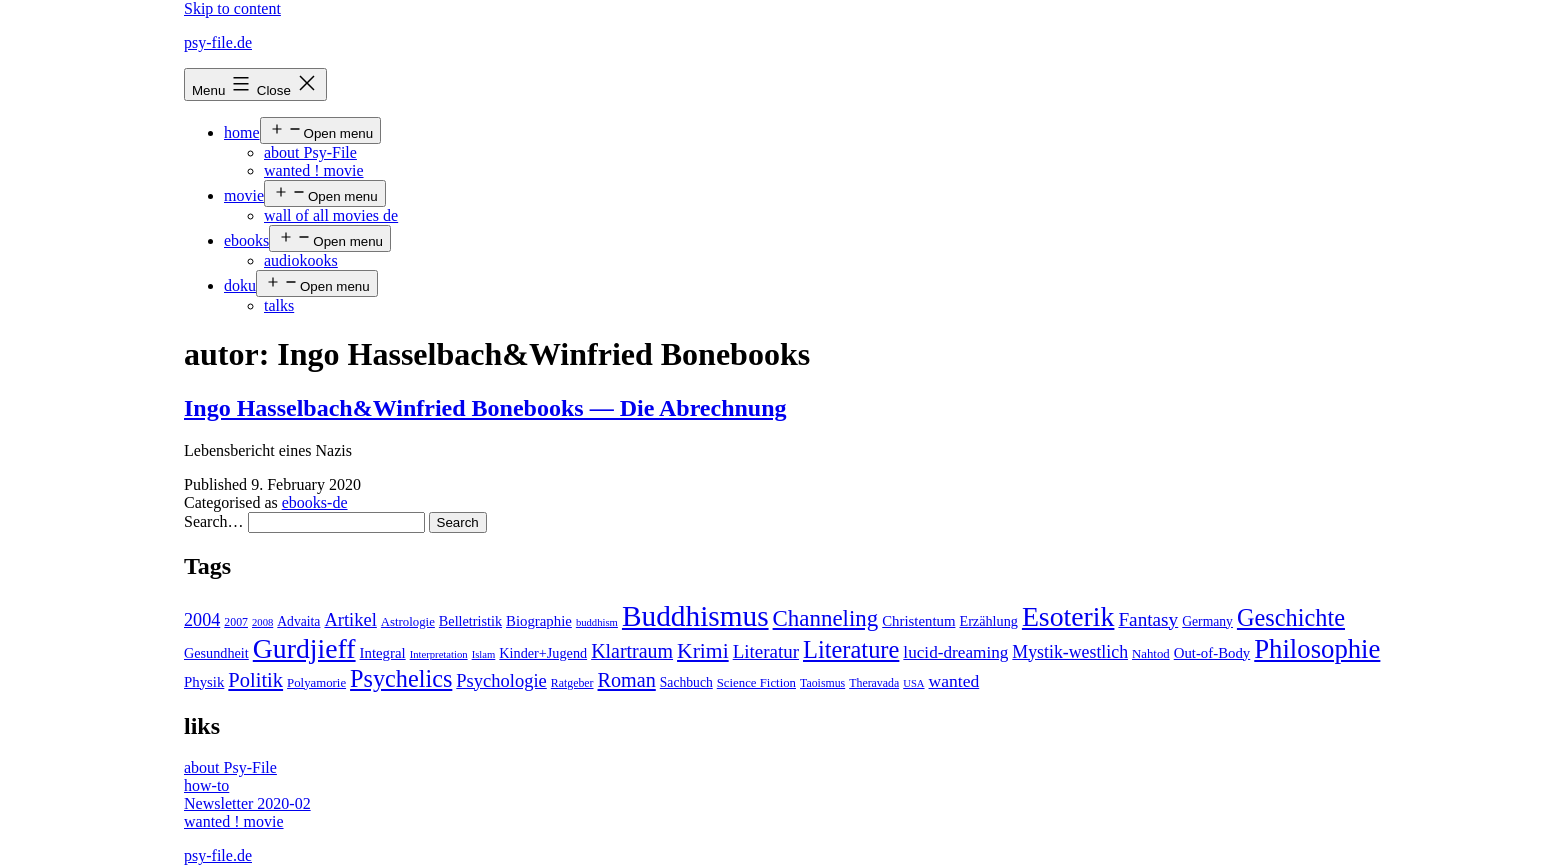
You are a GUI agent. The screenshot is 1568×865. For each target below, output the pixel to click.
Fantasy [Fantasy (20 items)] (1148, 619)
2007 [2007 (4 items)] (236, 622)
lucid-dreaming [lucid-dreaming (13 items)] (955, 652)
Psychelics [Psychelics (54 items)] (401, 678)
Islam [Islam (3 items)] (484, 654)
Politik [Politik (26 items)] (255, 680)
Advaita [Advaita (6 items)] (298, 621)
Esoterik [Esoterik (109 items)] (1068, 616)
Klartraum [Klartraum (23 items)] (632, 651)
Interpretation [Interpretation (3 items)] (439, 654)
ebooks (246, 240)
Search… (214, 521)
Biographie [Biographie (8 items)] (539, 621)
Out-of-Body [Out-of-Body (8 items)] (1212, 653)
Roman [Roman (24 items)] (627, 680)
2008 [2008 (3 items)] (262, 622)
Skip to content (232, 8)
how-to (206, 785)
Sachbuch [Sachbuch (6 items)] (686, 682)
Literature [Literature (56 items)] (851, 649)
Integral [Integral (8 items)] (383, 653)
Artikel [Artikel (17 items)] (350, 620)
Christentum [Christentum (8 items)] (918, 621)
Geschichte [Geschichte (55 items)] (1291, 617)
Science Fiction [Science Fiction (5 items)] (756, 683)
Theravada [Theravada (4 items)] (874, 683)
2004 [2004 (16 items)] (202, 620)
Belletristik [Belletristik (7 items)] (470, 621)
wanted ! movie (314, 170)
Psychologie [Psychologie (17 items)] (501, 681)
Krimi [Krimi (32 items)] (703, 651)
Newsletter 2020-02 (247, 803)
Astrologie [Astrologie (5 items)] (408, 622)
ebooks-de (315, 502)
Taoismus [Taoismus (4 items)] (822, 683)
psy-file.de (218, 42)
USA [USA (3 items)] (913, 683)
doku (240, 285)
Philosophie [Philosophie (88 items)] (1317, 649)
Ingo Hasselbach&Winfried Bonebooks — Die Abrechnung (485, 408)
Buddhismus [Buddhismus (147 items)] (695, 616)
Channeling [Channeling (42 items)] (826, 618)
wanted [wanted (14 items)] (954, 681)
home (242, 132)
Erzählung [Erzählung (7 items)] (988, 621)
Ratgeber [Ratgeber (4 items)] (572, 683)
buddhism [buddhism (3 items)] (597, 622)
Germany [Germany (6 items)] (1207, 621)
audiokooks (301, 260)
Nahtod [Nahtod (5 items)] (1151, 654)
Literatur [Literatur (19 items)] (766, 651)
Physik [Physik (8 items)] (204, 682)
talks (279, 305)
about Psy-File (310, 152)
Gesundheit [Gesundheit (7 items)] (216, 653)
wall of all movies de (331, 215)
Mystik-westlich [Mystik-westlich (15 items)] (1070, 652)
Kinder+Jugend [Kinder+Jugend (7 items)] (543, 653)
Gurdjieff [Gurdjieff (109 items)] (304, 648)
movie (244, 195)
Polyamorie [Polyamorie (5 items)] (316, 683)
